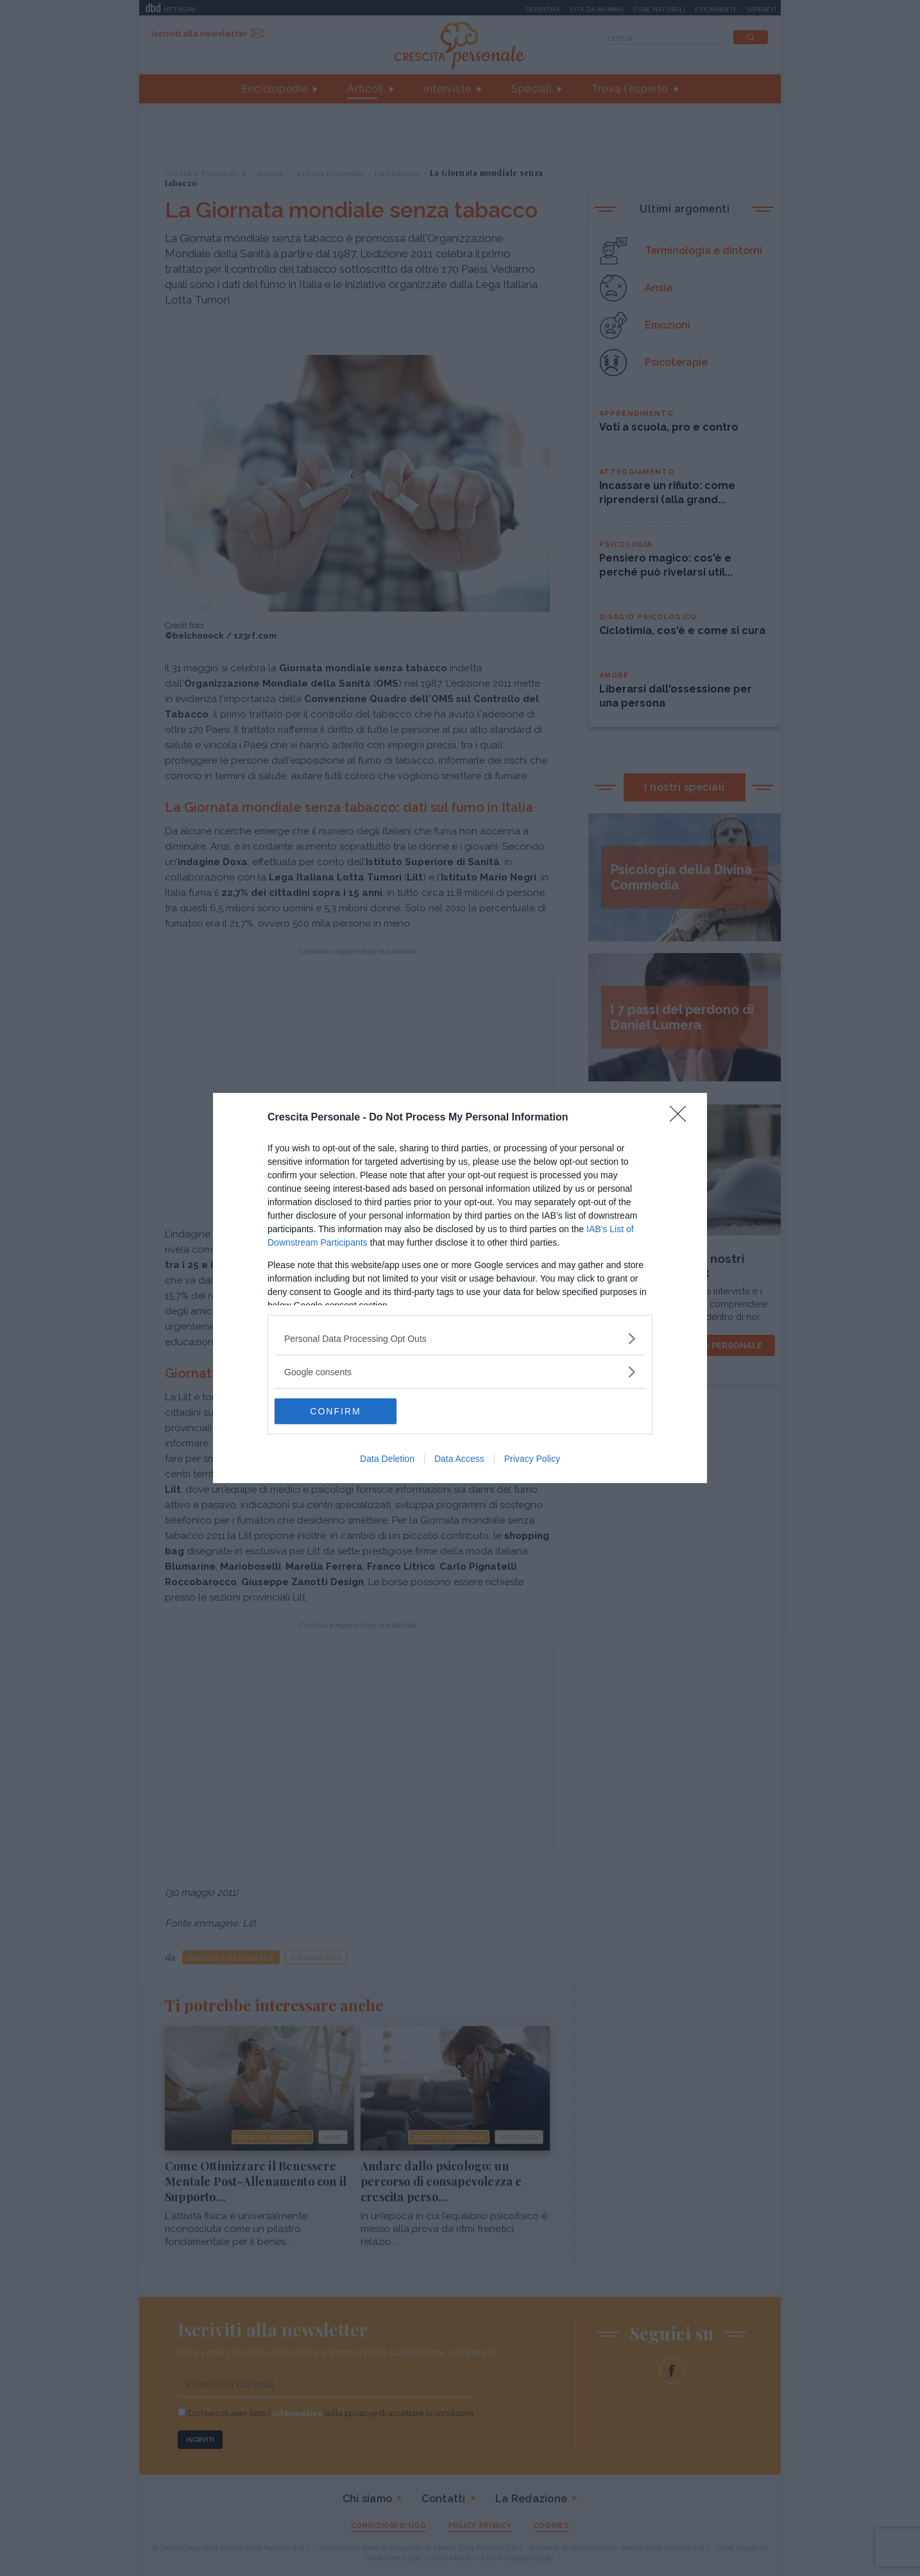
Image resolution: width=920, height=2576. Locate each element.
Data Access (459, 1459)
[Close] (682, 1118)
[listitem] (460, 1338)
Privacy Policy (532, 1459)
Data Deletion (387, 1459)
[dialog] (460, 1288)
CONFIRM (335, 1411)
